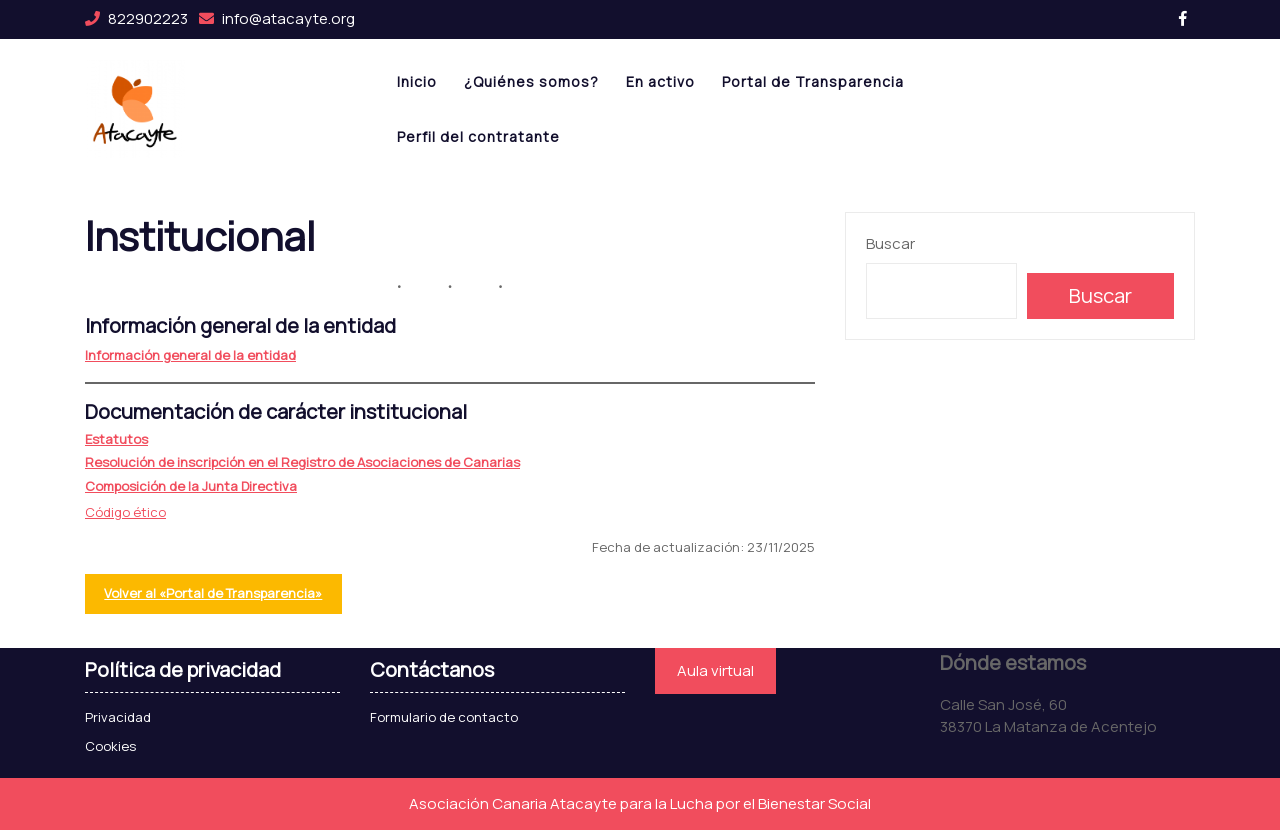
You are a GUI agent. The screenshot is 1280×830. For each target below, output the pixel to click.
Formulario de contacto (444, 717)
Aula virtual (715, 670)
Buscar (890, 243)
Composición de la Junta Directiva (191, 486)
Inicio (417, 81)
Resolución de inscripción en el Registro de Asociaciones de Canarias (302, 462)
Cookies (110, 746)
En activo (660, 81)
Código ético (125, 512)
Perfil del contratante (478, 136)
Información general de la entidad (190, 355)
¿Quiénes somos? (531, 81)
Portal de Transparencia (813, 81)
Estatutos (116, 439)
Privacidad (118, 717)
